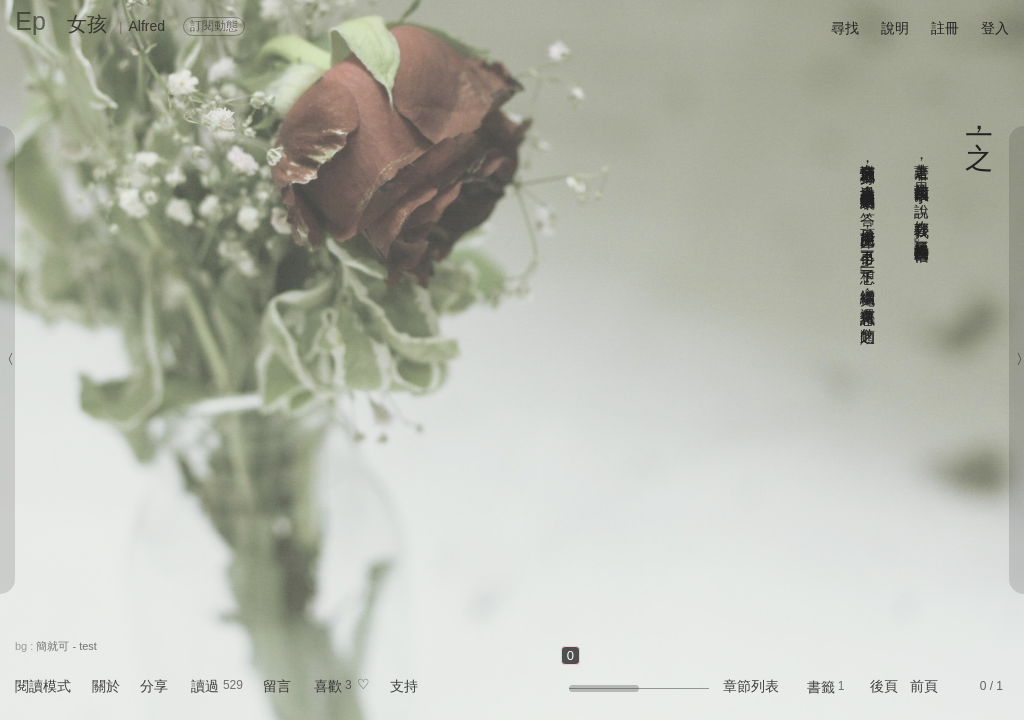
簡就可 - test (66, 646)
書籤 (821, 687)
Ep (30, 21)
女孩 (87, 24)
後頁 (884, 686)
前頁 (924, 686)
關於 (106, 686)
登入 (995, 28)
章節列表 (751, 686)
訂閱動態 (214, 26)
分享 (154, 686)
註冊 (945, 28)
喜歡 (328, 686)
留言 (277, 686)
